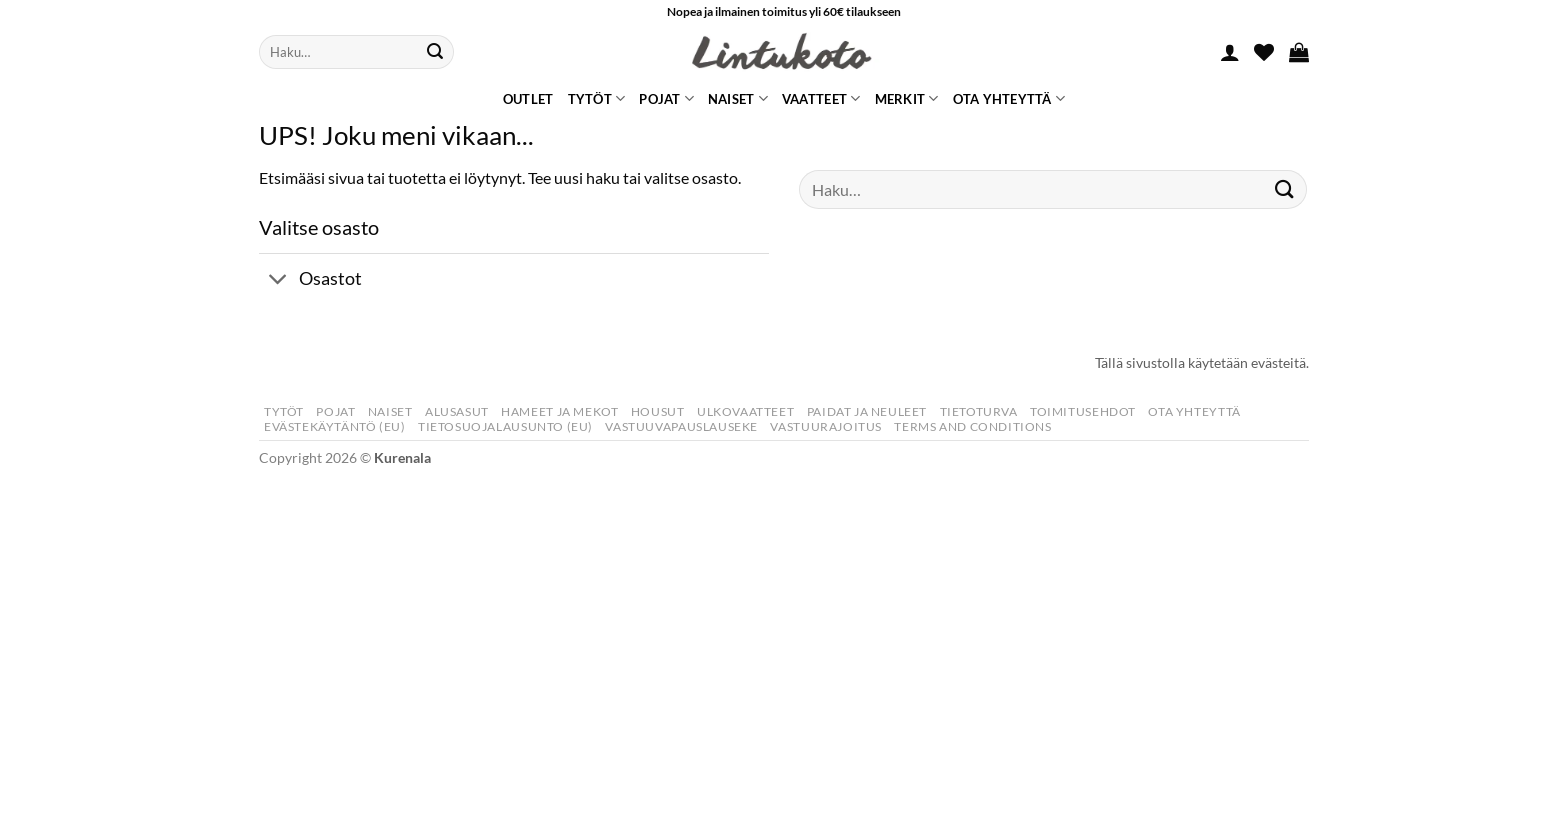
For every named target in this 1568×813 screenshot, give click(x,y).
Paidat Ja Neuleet (867, 411)
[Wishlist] (1264, 52)
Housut (658, 411)
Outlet (528, 99)
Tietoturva (979, 411)
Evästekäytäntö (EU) (335, 426)
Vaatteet (821, 98)
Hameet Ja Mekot (559, 411)
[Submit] (435, 52)
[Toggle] (278, 281)
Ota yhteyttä (1009, 98)
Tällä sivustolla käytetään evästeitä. (1202, 362)
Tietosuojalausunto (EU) (505, 426)
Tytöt (597, 98)
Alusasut (457, 411)
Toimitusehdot (1083, 411)
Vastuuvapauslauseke (681, 426)
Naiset (738, 98)
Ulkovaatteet (745, 411)
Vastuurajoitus (826, 426)
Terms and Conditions (972, 426)
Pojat (666, 98)
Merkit (907, 98)
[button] (1230, 52)
